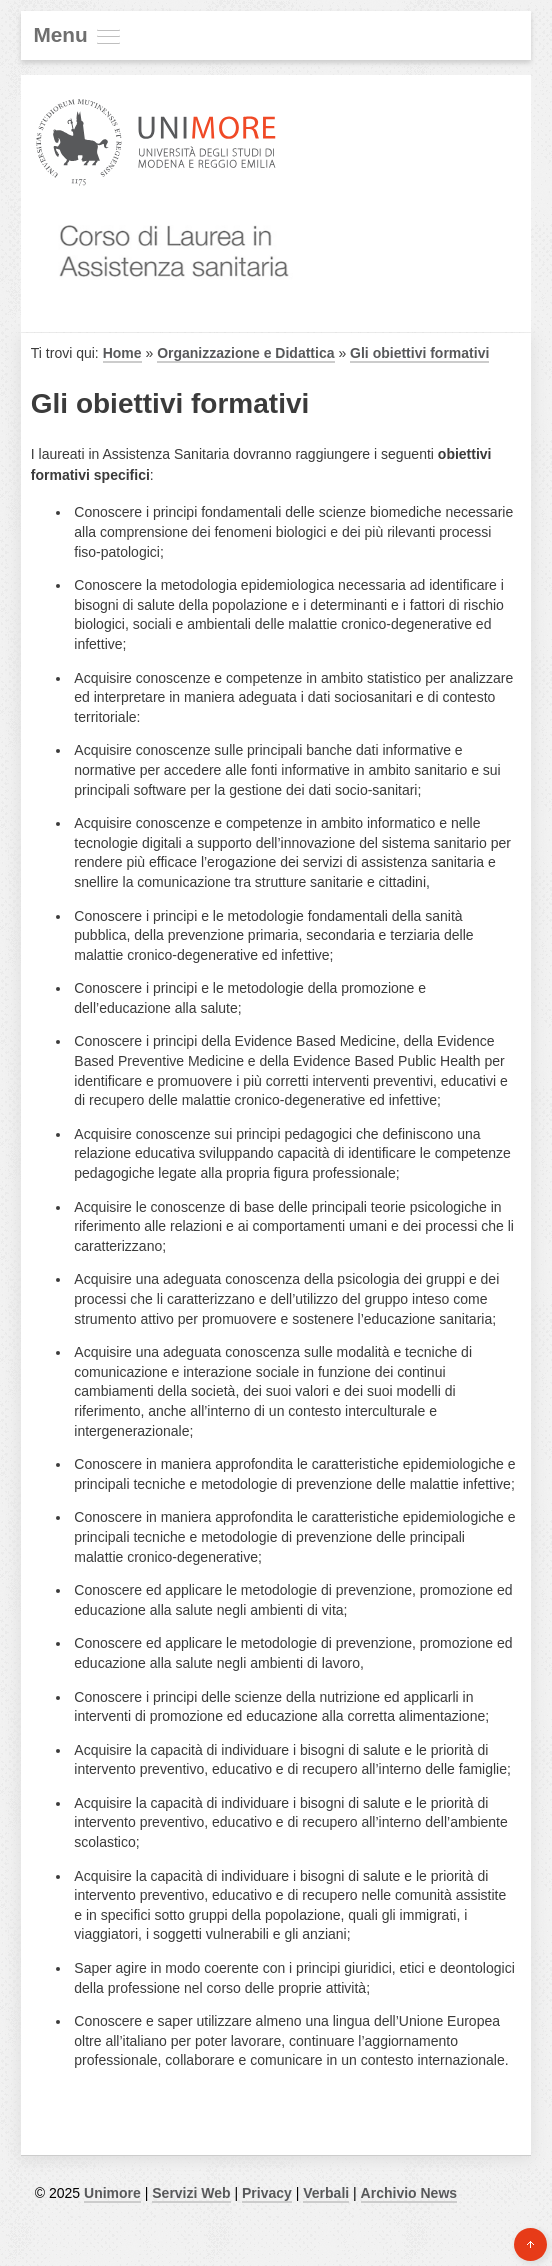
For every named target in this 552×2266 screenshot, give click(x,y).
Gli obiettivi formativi (419, 353)
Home (122, 353)
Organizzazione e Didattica (245, 353)
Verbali (326, 2193)
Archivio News (409, 2193)
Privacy (267, 2193)
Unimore (112, 2193)
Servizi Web (191, 2193)
